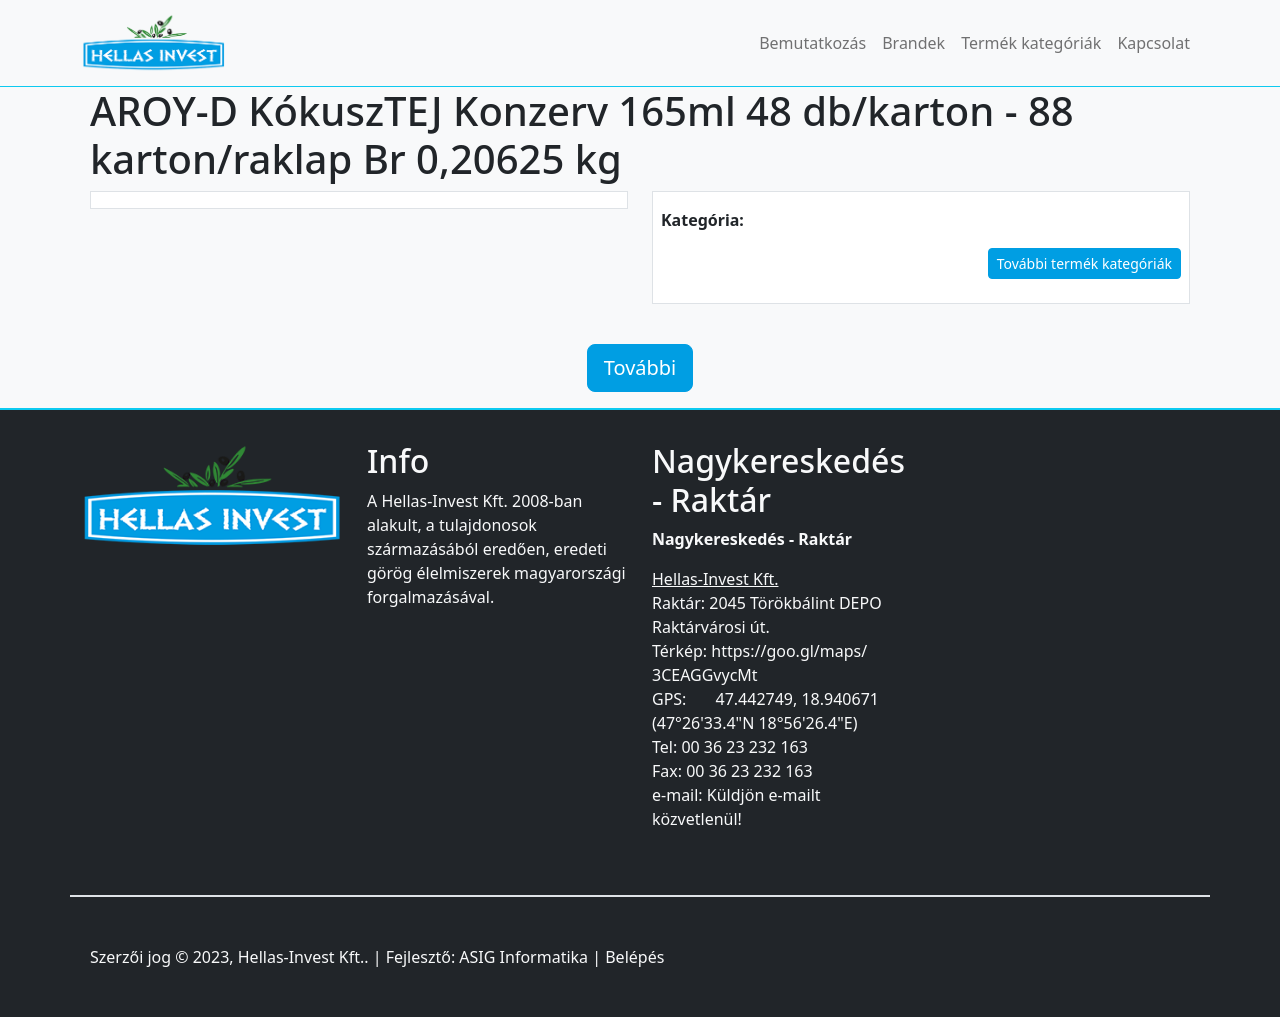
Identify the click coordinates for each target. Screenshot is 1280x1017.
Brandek (913, 43)
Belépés (634, 957)
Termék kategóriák (1031, 43)
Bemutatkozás (812, 43)
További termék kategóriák (1084, 263)
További (640, 367)
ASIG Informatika (523, 957)
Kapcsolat (1153, 43)
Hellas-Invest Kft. (301, 957)
